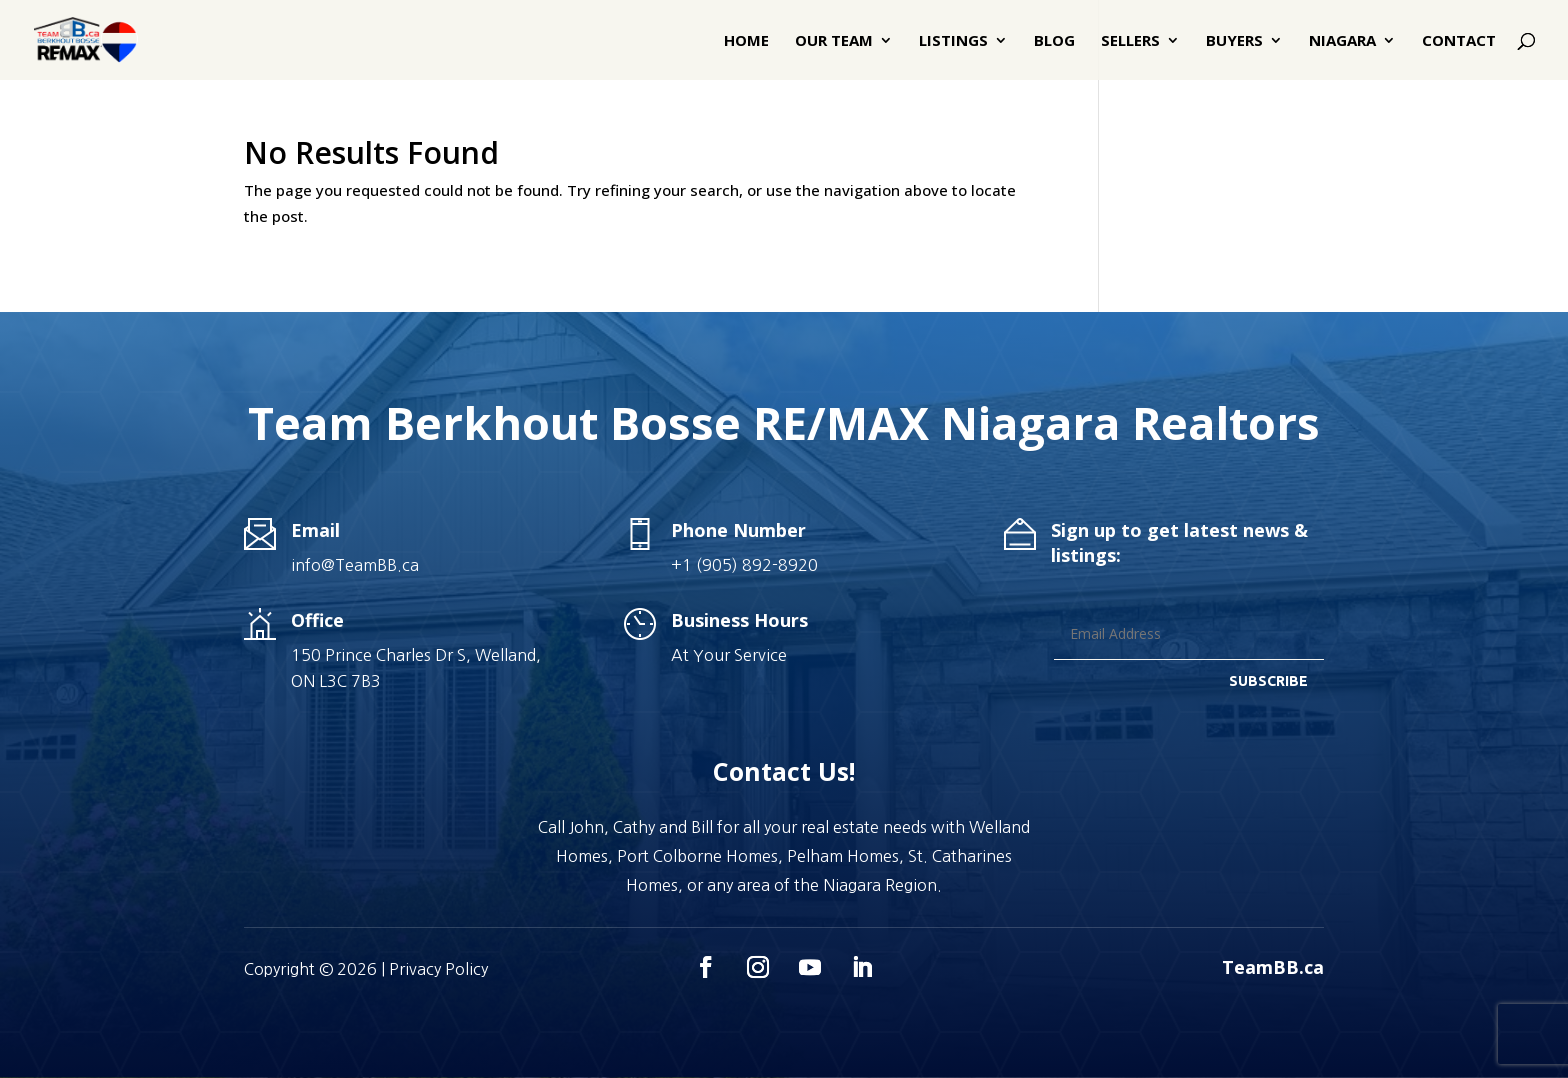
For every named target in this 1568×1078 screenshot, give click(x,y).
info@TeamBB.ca (355, 565)
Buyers (1234, 41)
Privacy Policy (438, 969)
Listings (953, 41)
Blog (1054, 41)
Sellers (1130, 41)
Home (746, 41)
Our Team (834, 41)
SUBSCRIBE (1268, 681)
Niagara (1342, 41)
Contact (1459, 41)
